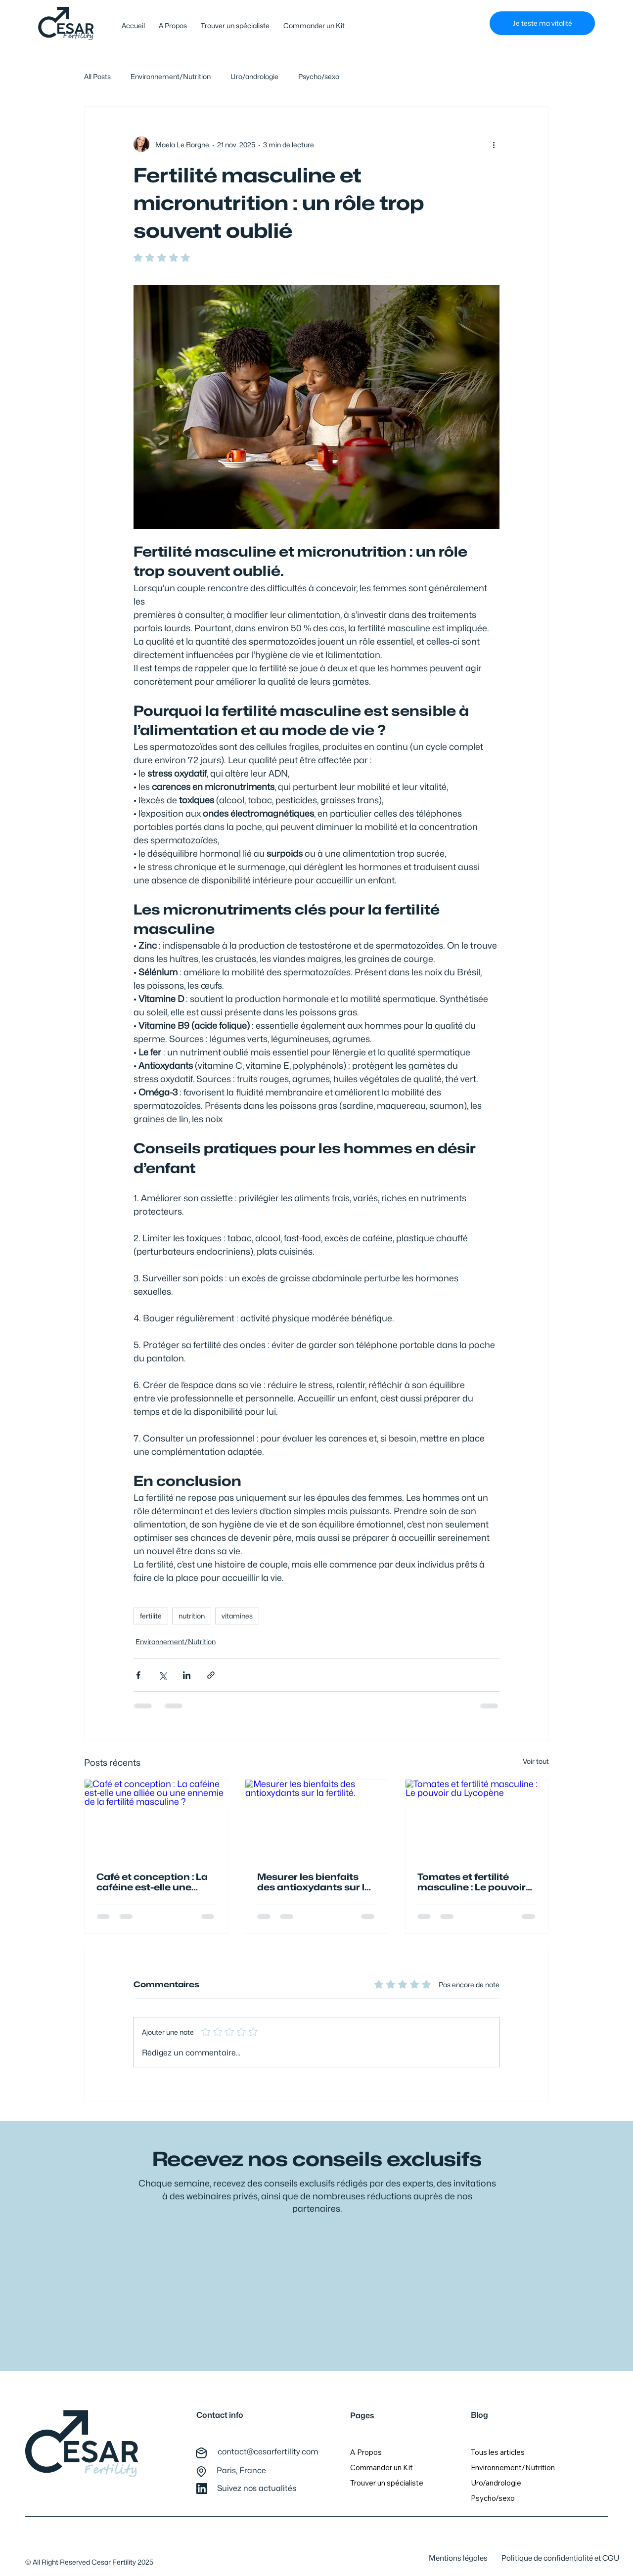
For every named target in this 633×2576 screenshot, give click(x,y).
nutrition (192, 1616)
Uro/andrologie (254, 76)
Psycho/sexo (318, 76)
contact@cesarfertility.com (268, 2451)
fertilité (151, 1616)
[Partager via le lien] (211, 1675)
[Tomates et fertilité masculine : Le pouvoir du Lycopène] (477, 1820)
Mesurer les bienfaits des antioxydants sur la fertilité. (314, 1882)
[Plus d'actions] (493, 144)
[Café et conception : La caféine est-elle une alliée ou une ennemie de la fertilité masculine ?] (156, 1820)
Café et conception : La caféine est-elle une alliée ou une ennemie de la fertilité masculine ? (153, 1882)
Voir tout (536, 1761)
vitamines (237, 1616)
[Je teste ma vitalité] (542, 23)
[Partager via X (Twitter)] (162, 1675)
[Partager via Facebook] (138, 1675)
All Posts (97, 76)
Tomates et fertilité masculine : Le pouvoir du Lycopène (471, 1882)
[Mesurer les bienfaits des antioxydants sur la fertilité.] (316, 1820)
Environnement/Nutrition (171, 76)
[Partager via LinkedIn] (186, 1675)
